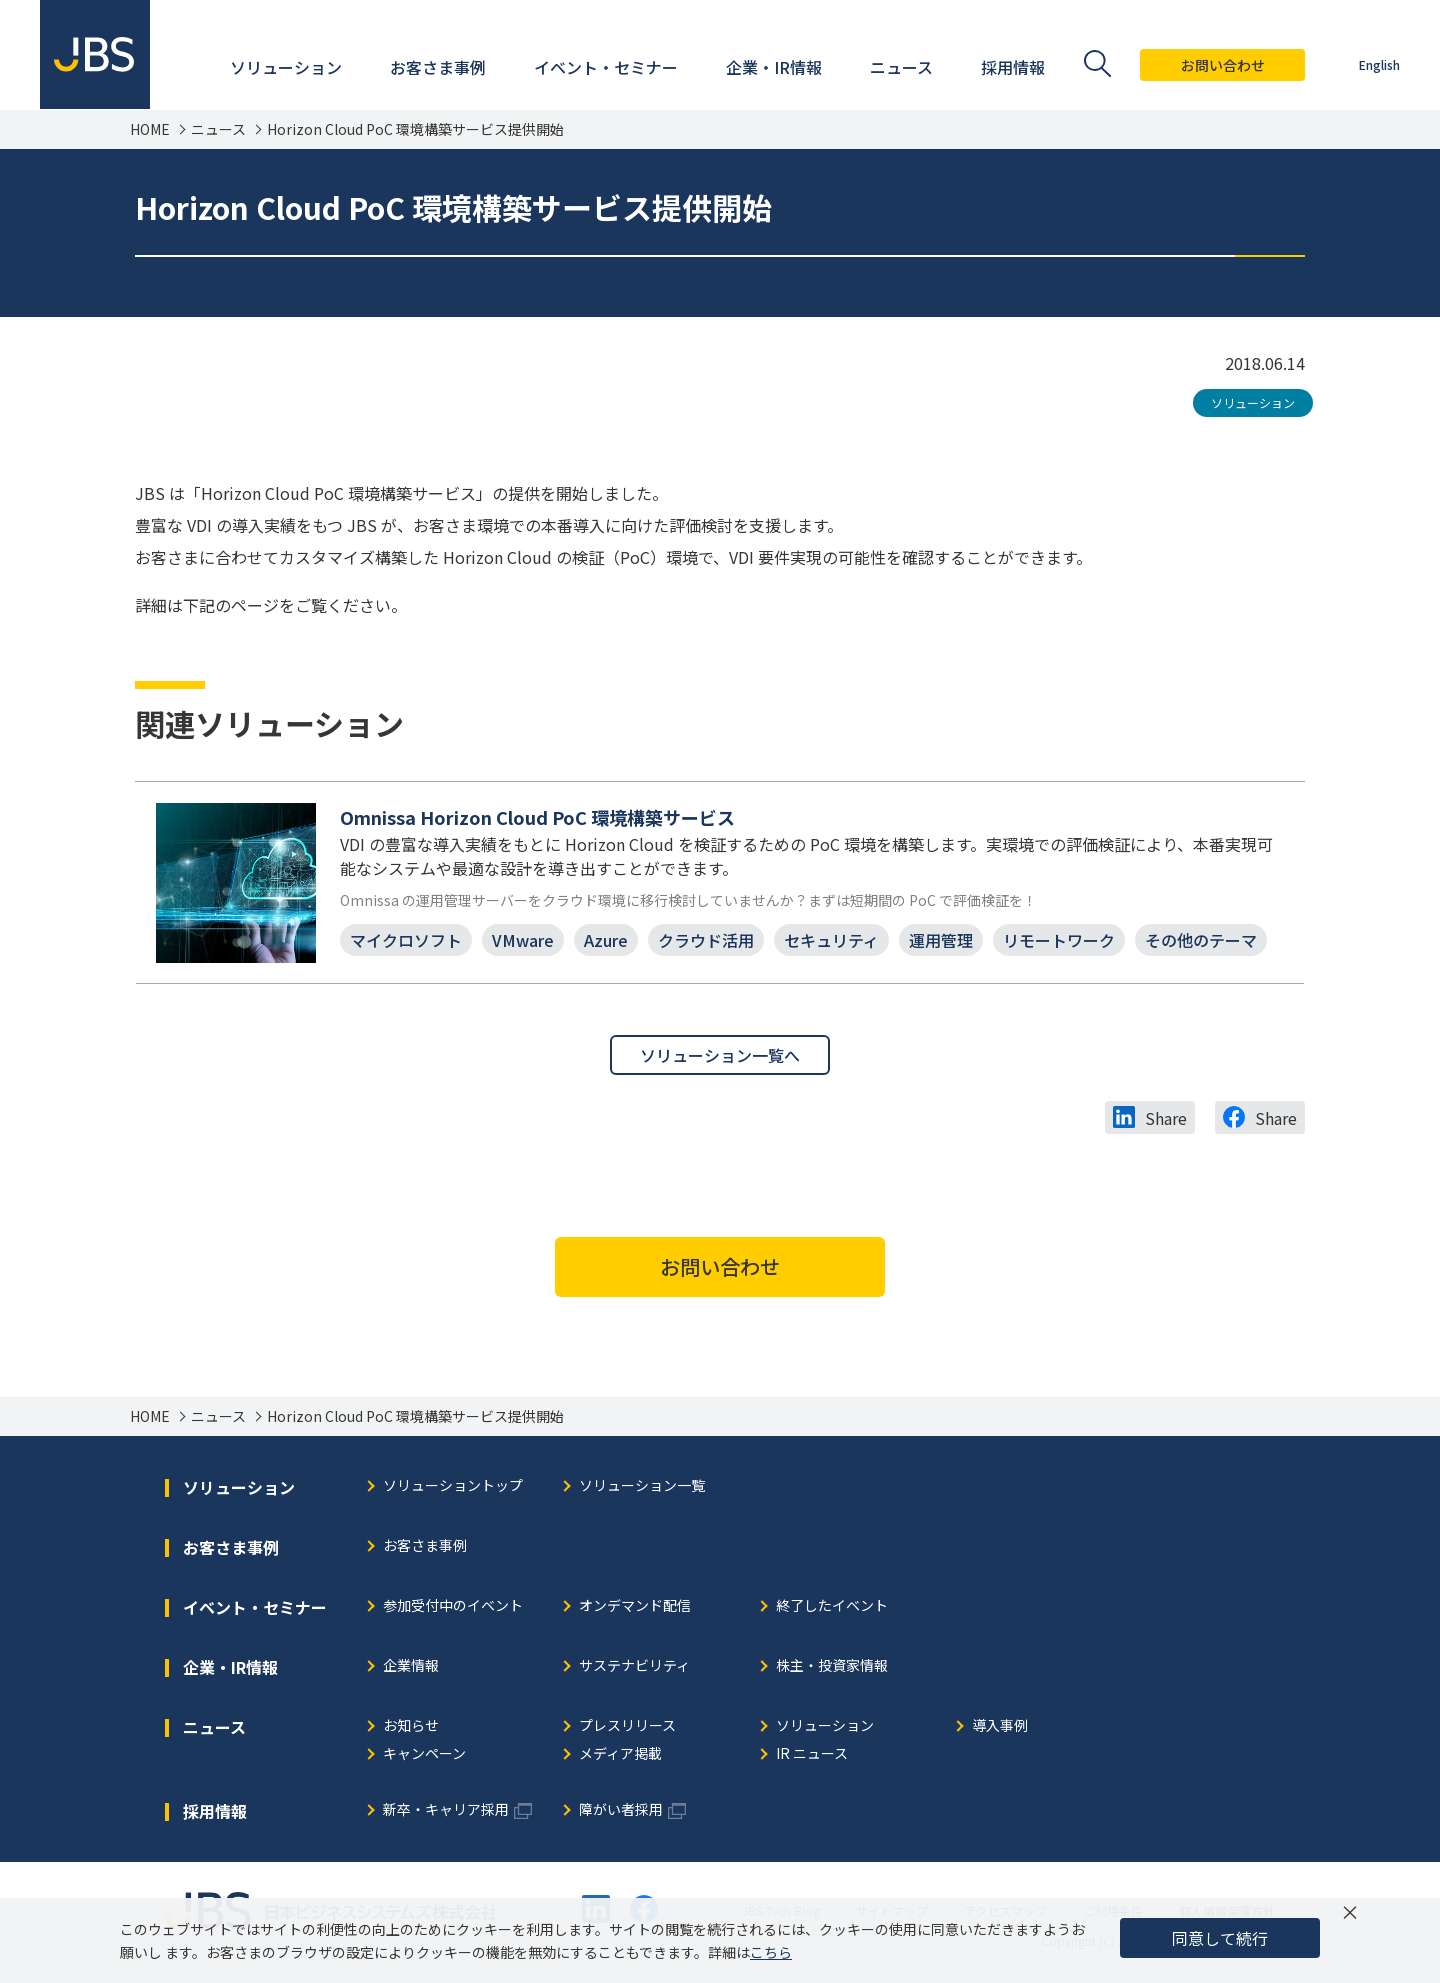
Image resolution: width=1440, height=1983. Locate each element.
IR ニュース (812, 1754)
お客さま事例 (425, 1546)
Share (1166, 1118)
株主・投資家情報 (832, 1666)
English (1379, 64)
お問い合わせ (1223, 65)
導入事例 (1000, 1726)
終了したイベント (832, 1606)
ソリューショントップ (453, 1486)
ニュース (218, 129)
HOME (150, 129)
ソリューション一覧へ (720, 1055)
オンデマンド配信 (635, 1606)
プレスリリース (627, 1726)
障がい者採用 (621, 1810)
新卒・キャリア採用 (446, 1810)
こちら (771, 1952)
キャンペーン (424, 1754)
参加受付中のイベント (453, 1606)
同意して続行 (1220, 1938)
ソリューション (1253, 402)
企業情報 (411, 1666)
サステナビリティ (634, 1666)
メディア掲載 (620, 1754)
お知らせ (411, 1726)
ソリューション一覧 (642, 1486)
